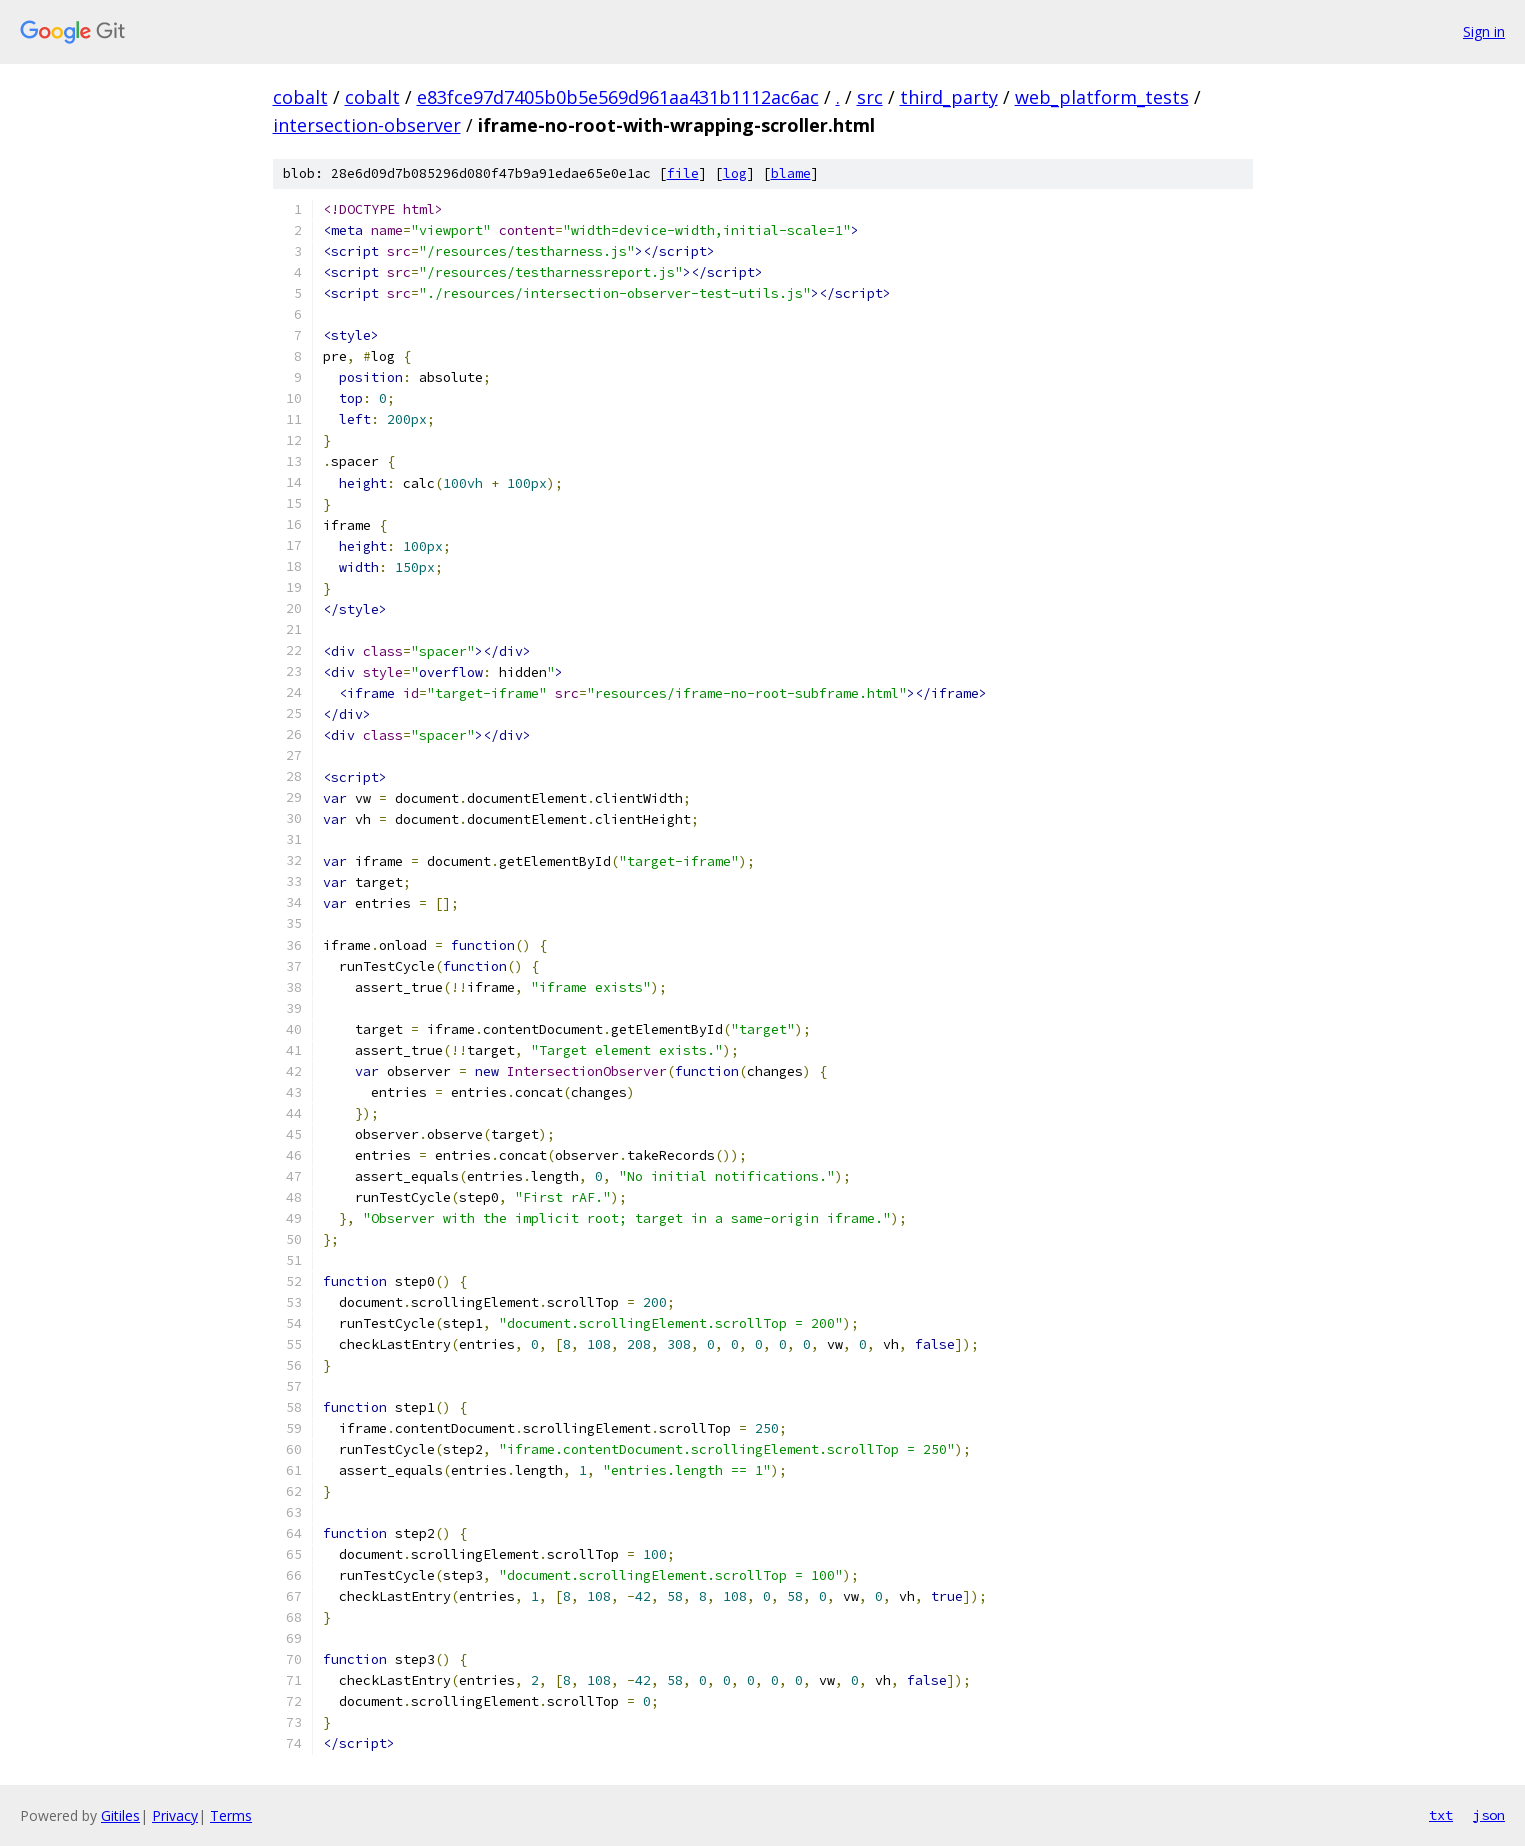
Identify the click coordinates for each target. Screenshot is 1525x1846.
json (1489, 1815)
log (735, 173)
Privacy (175, 1815)
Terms (231, 1815)
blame (791, 173)
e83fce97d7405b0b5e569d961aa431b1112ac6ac (618, 97)
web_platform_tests (1102, 97)
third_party (949, 97)
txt (1441, 1815)
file (683, 173)
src (870, 97)
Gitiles (120, 1815)
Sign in (1484, 31)
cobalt (300, 97)
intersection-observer (367, 125)
